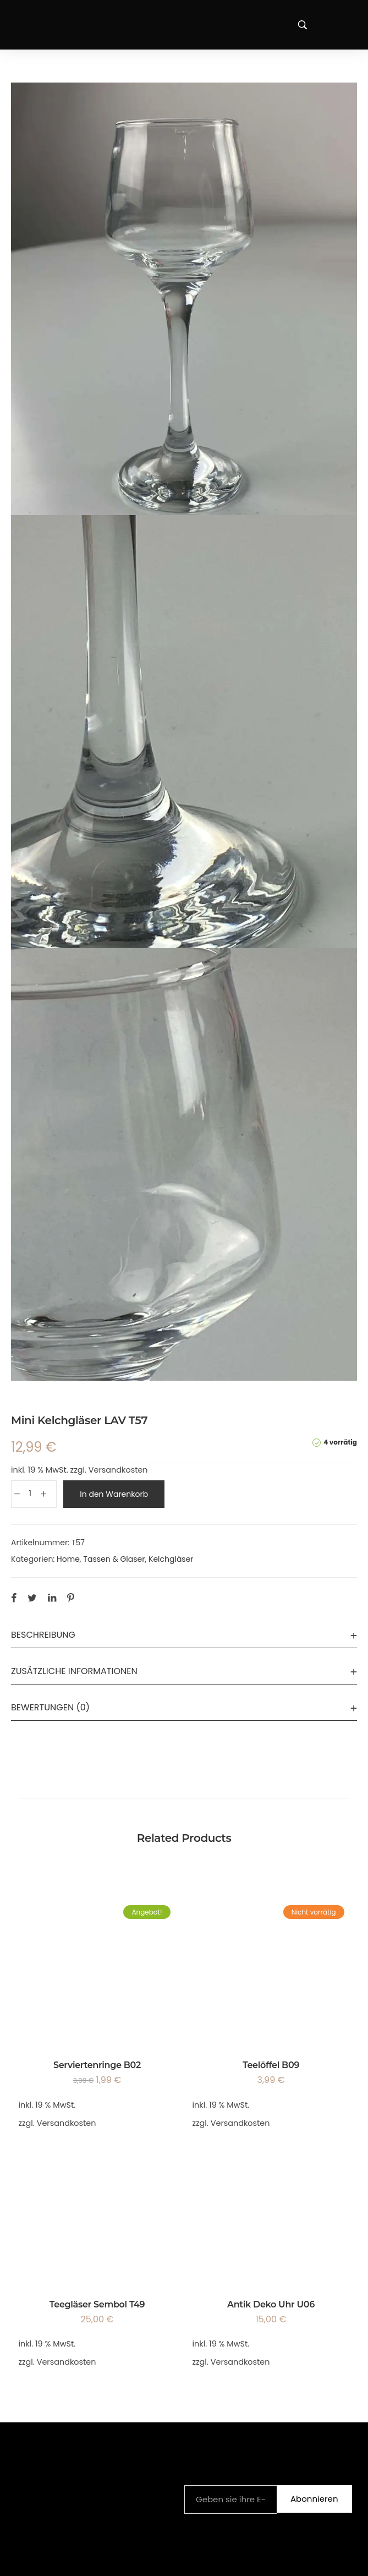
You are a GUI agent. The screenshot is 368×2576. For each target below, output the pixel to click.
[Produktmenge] (30, 1494)
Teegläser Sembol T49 (97, 2304)
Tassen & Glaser (114, 1559)
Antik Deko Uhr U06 (271, 2304)
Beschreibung (43, 1634)
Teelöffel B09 (271, 2065)
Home (68, 1559)
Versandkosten (118, 1469)
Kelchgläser (171, 1559)
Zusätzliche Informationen (74, 1671)
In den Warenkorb (114, 1494)
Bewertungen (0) (50, 1707)
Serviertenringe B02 (97, 2065)
